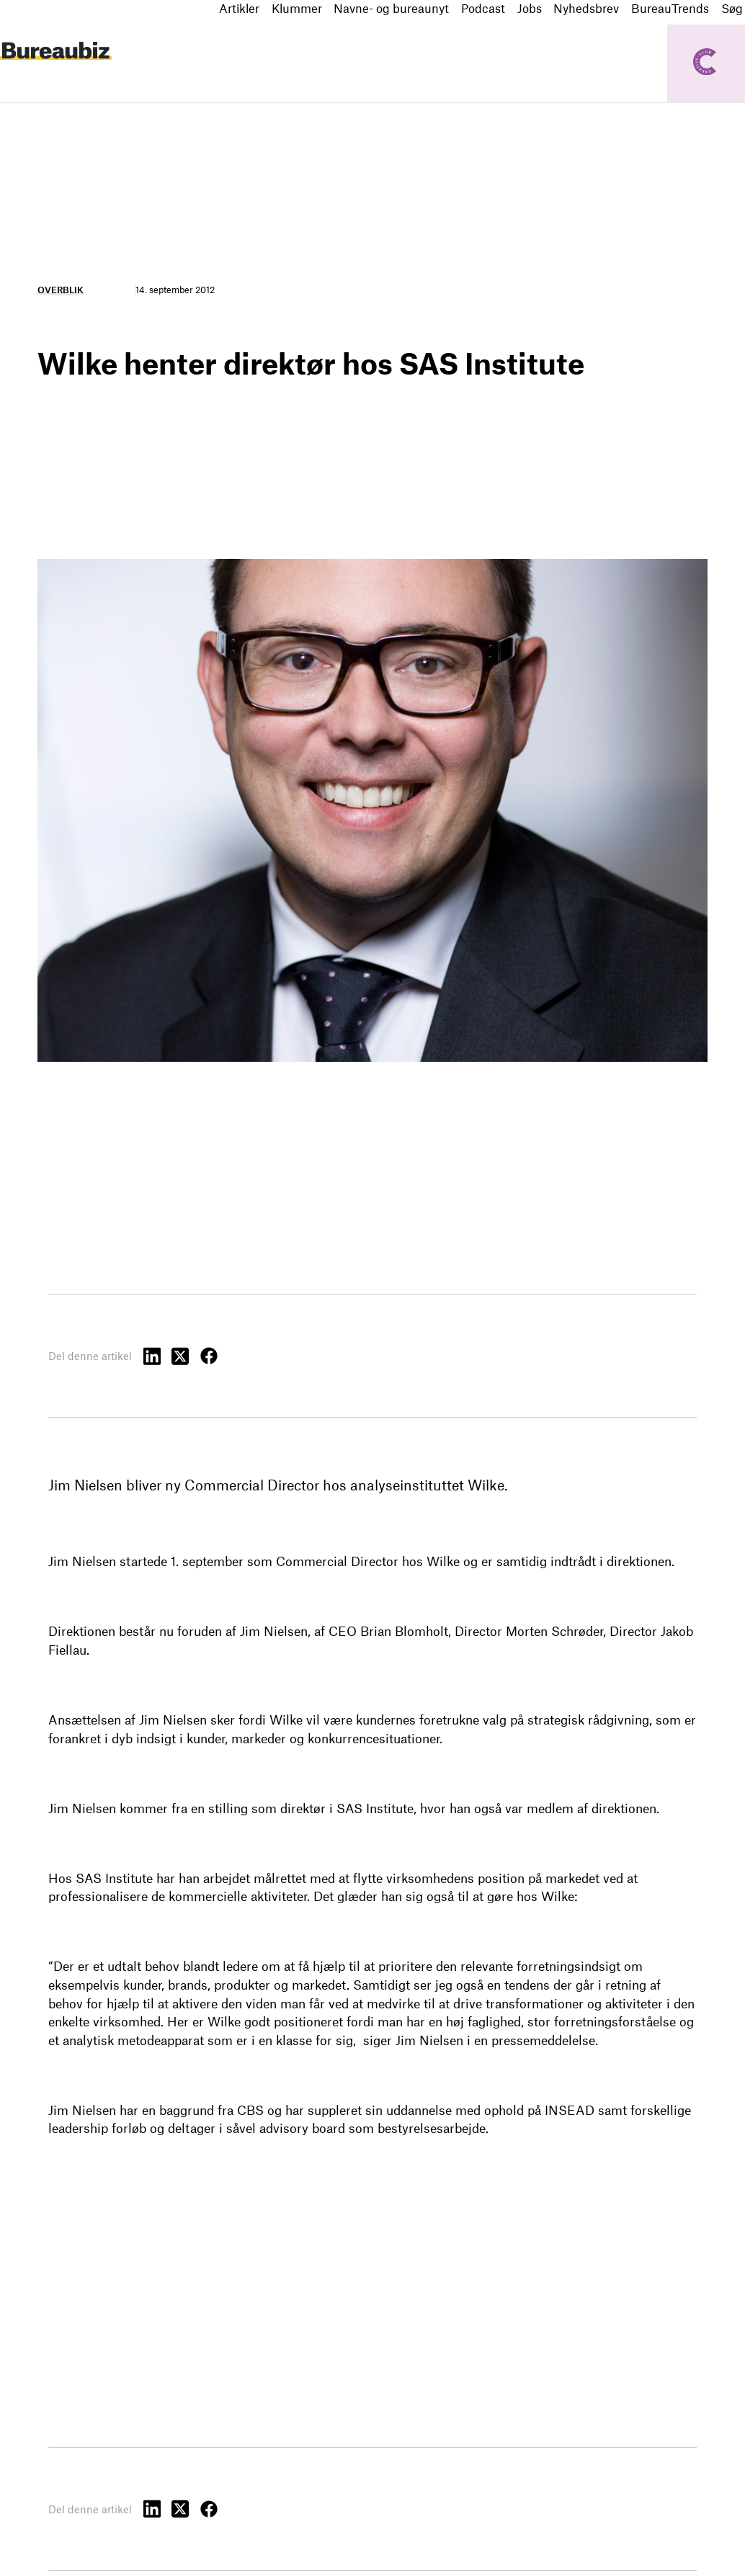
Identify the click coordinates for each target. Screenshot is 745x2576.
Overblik (60, 289)
